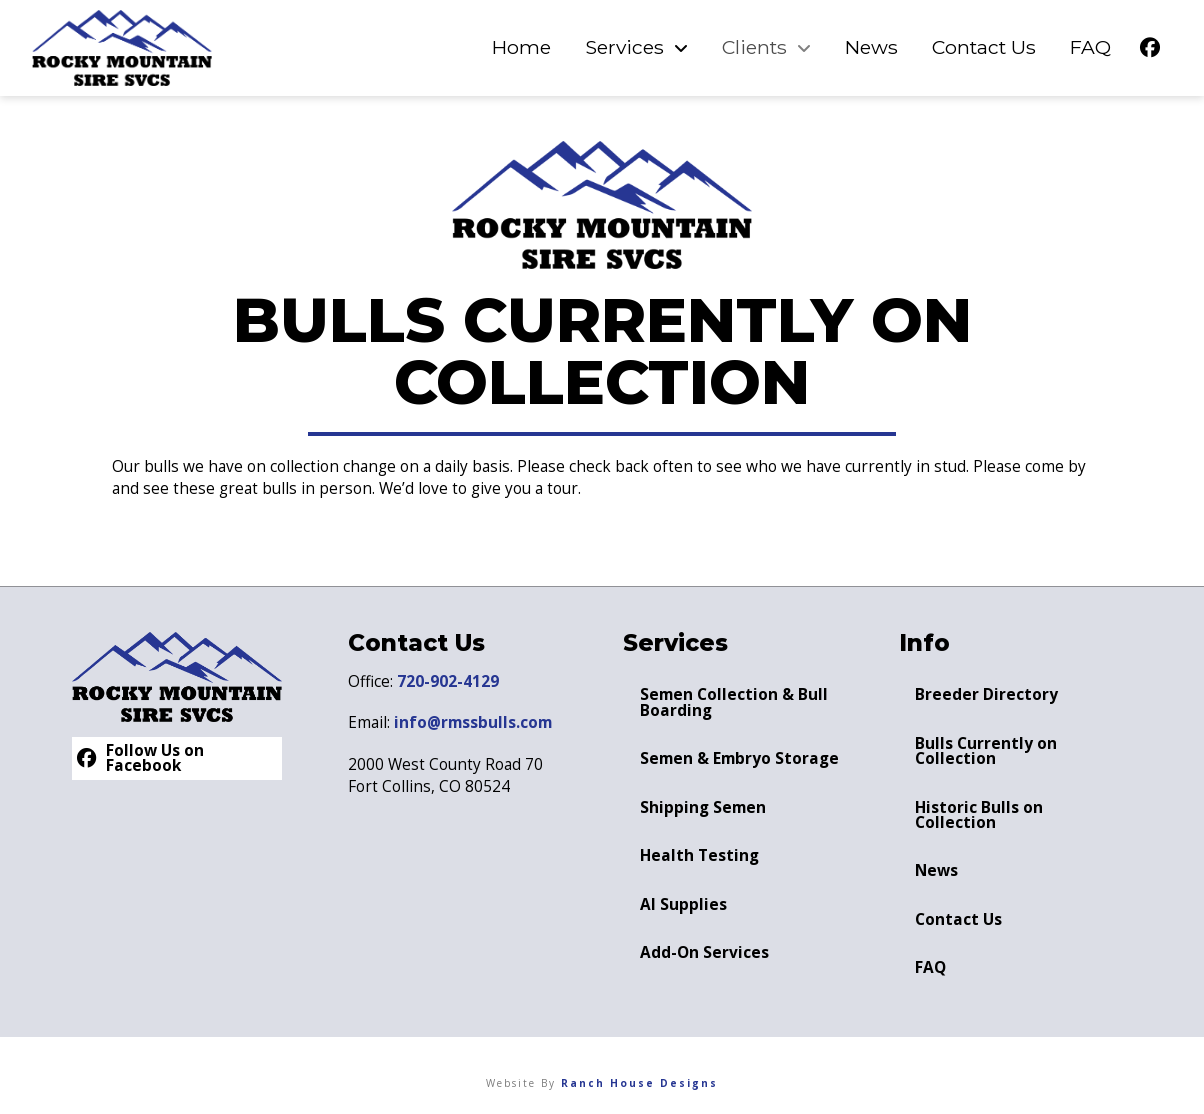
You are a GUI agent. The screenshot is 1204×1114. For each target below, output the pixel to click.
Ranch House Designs (639, 1083)
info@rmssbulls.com (473, 722)
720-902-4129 (448, 681)
